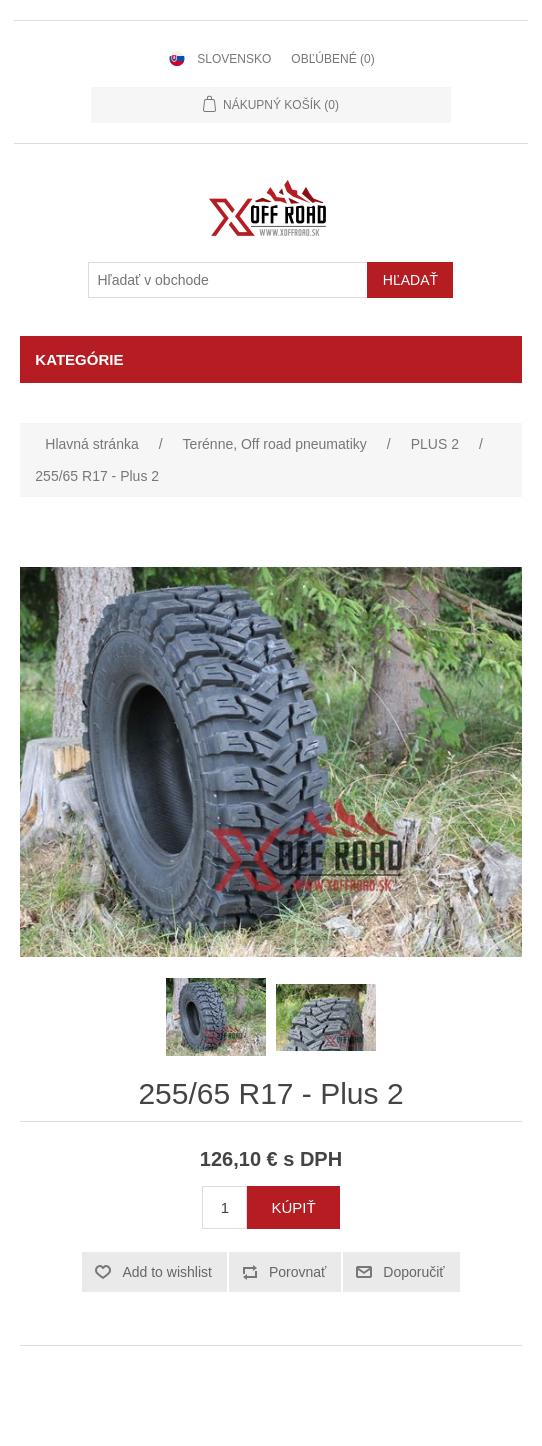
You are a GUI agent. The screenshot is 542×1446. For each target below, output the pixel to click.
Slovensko (234, 59)
